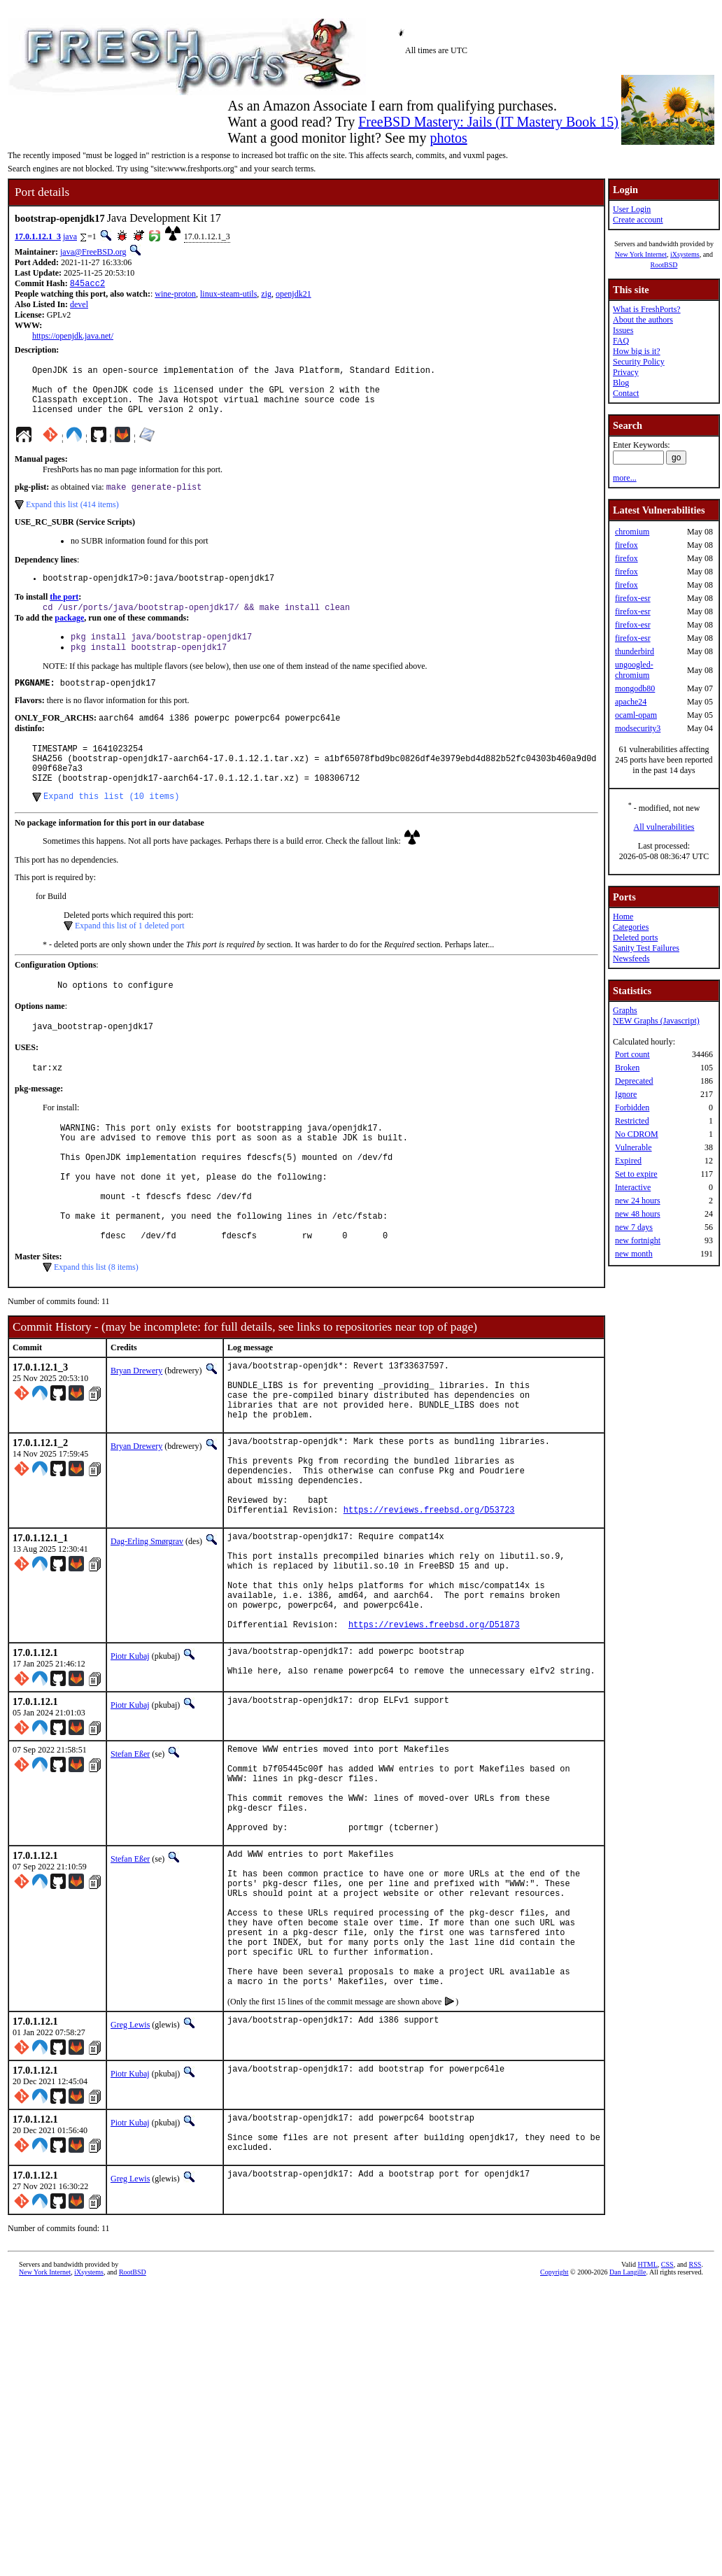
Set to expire (636, 1174)
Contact (626, 393)
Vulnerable (633, 1147)
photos (448, 138)
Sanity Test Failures (646, 948)
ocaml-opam (636, 715)
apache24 (630, 702)
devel (79, 306)
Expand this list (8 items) (96, 1332)
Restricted (632, 1121)
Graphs (625, 1010)
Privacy (626, 372)
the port (64, 612)
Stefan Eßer (130, 1873)
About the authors (643, 320)
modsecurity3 (637, 728)
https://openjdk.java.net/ (72, 337)
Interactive (633, 1187)
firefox (626, 545)
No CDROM (636, 1134)
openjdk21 (293, 295)
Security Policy (639, 362)
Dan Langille (627, 2447)
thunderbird (634, 651)
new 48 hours (637, 1214)
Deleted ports (635, 937)
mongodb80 (635, 688)
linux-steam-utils (228, 295)
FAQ (621, 341)
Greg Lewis (130, 2192)
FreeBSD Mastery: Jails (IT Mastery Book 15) (488, 121)
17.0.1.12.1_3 (38, 236)
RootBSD (663, 265)
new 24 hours (637, 1200)
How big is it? (636, 351)
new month (634, 1254)
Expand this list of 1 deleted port (130, 959)
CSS (667, 2440)
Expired (628, 1161)
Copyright (554, 2447)
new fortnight (637, 1240)
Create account (638, 220)
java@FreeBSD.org (93, 252)
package (69, 634)
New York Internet (641, 254)
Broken (627, 1068)
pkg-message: (39, 1128)
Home (623, 916)
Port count (632, 1054)
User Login (632, 209)
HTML (648, 2440)
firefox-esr (633, 598)
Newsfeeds (631, 958)
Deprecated (634, 1081)
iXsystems (685, 254)
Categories (631, 927)
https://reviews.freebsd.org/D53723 (429, 1604)
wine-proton (175, 295)
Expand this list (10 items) (111, 829)
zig (266, 295)
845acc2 (87, 284)
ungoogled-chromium (634, 670)
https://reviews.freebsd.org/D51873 (434, 1740)
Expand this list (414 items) (72, 518)
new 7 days (634, 1227)
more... (625, 478)
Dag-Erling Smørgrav (147, 1636)
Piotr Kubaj (130, 1771)
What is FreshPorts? (647, 309)
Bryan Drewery (136, 1436)
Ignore (626, 1094)
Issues (623, 330)
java (70, 236)
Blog (621, 383)
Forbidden (632, 1107)
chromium (632, 532)
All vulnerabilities (663, 827)
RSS (695, 2440)
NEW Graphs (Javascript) (656, 1021)
